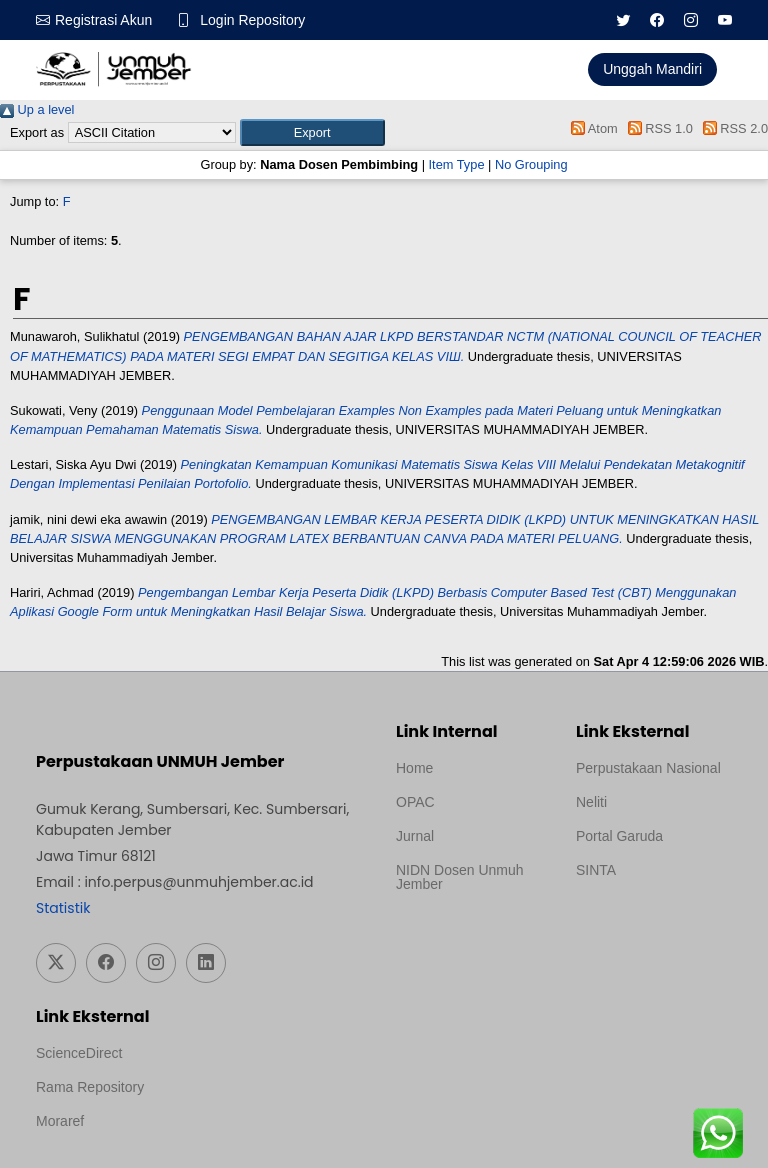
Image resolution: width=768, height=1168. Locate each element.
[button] (312, 132)
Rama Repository (90, 1087)
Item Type (457, 164)
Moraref (60, 1121)
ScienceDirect (79, 1053)
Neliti (591, 802)
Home (414, 768)
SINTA (596, 870)
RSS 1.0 (657, 128)
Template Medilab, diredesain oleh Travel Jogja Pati (644, 918)
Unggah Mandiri (652, 69)
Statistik (63, 908)
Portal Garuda (619, 836)
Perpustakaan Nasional (648, 768)
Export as (37, 132)
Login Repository (252, 20)
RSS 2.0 (732, 128)
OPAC (415, 802)
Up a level (37, 109)
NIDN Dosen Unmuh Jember (460, 877)
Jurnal (415, 836)
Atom (591, 128)
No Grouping (531, 164)
